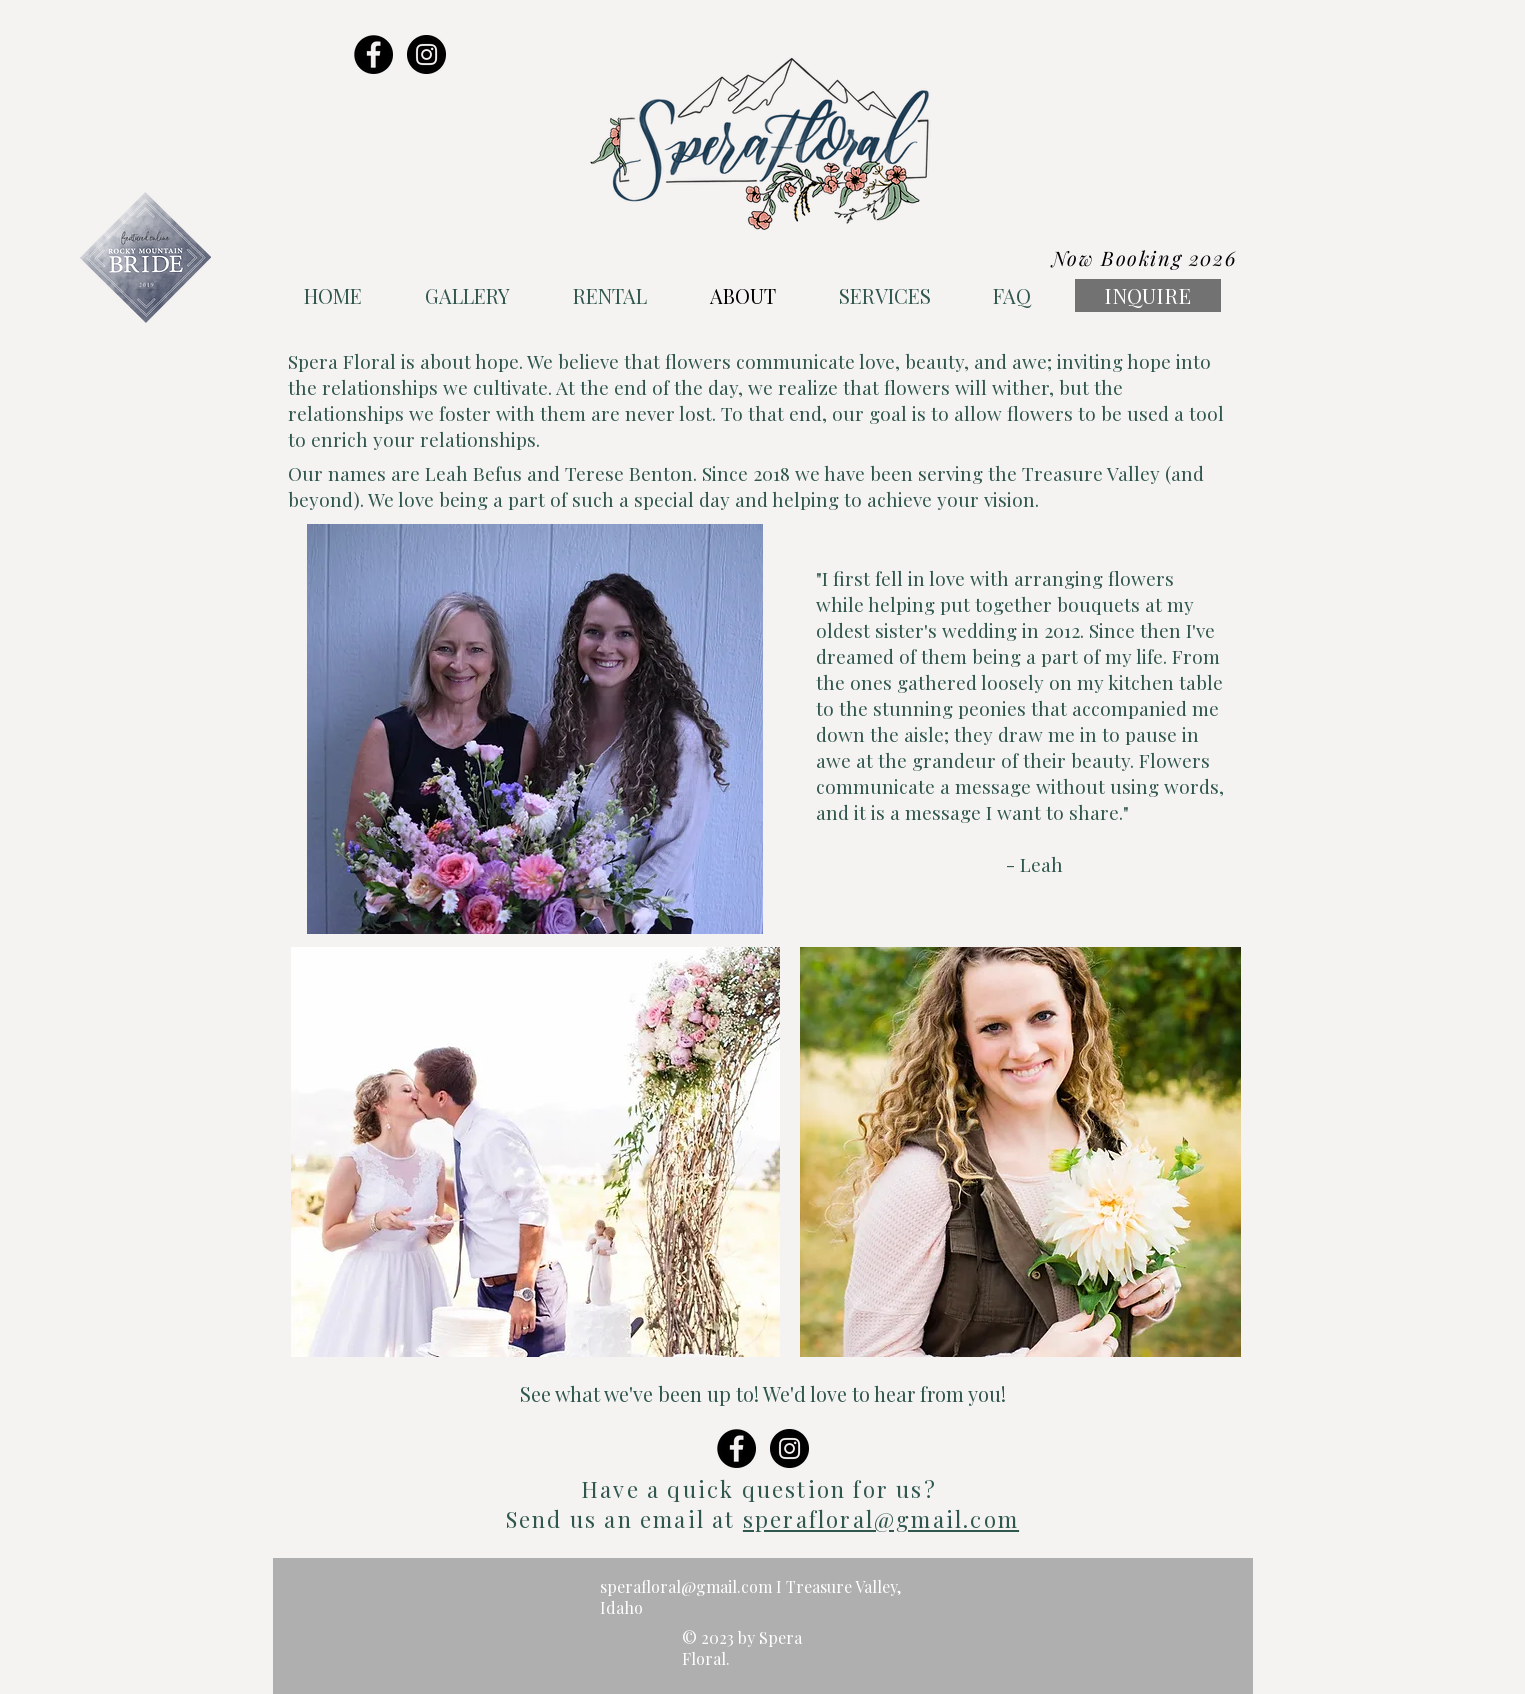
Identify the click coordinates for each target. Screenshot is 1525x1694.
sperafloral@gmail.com (881, 1519)
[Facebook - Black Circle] (373, 54)
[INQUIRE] (1148, 295)
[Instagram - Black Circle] (426, 54)
